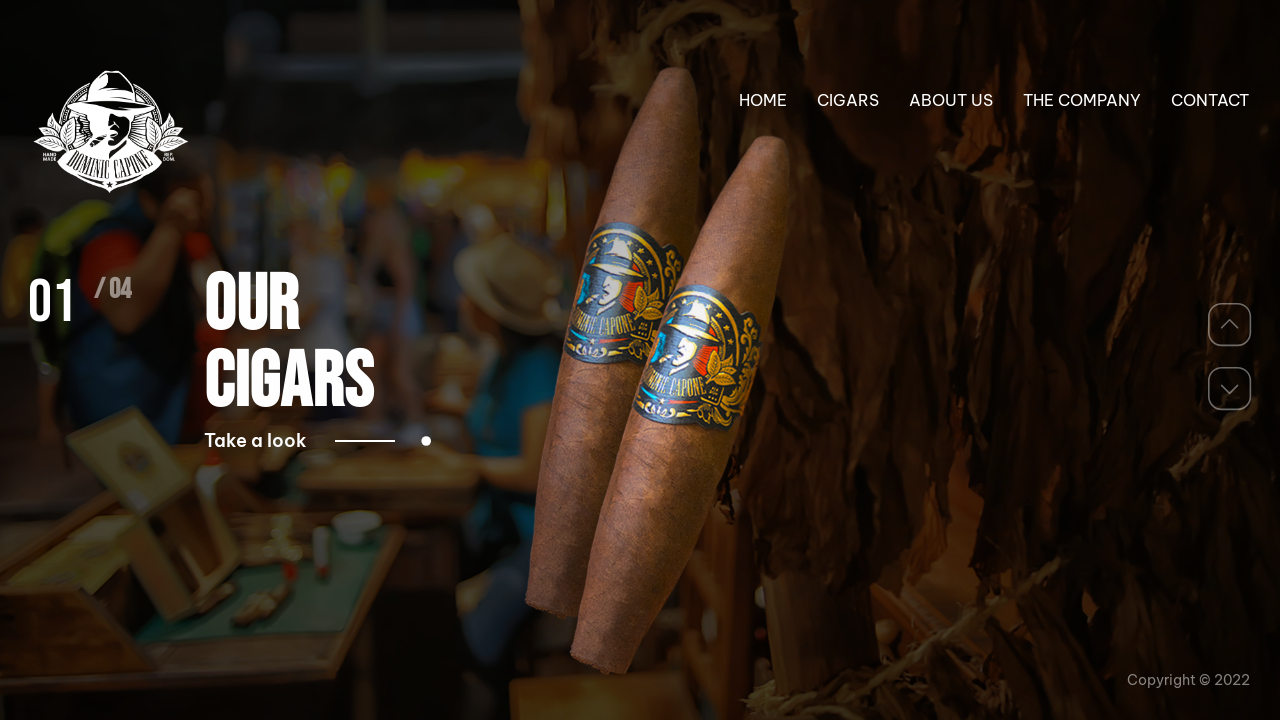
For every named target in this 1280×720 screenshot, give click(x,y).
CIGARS (848, 100)
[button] (1230, 324)
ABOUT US (951, 100)
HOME (763, 100)
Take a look (299, 440)
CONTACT (1210, 100)
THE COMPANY (1082, 100)
